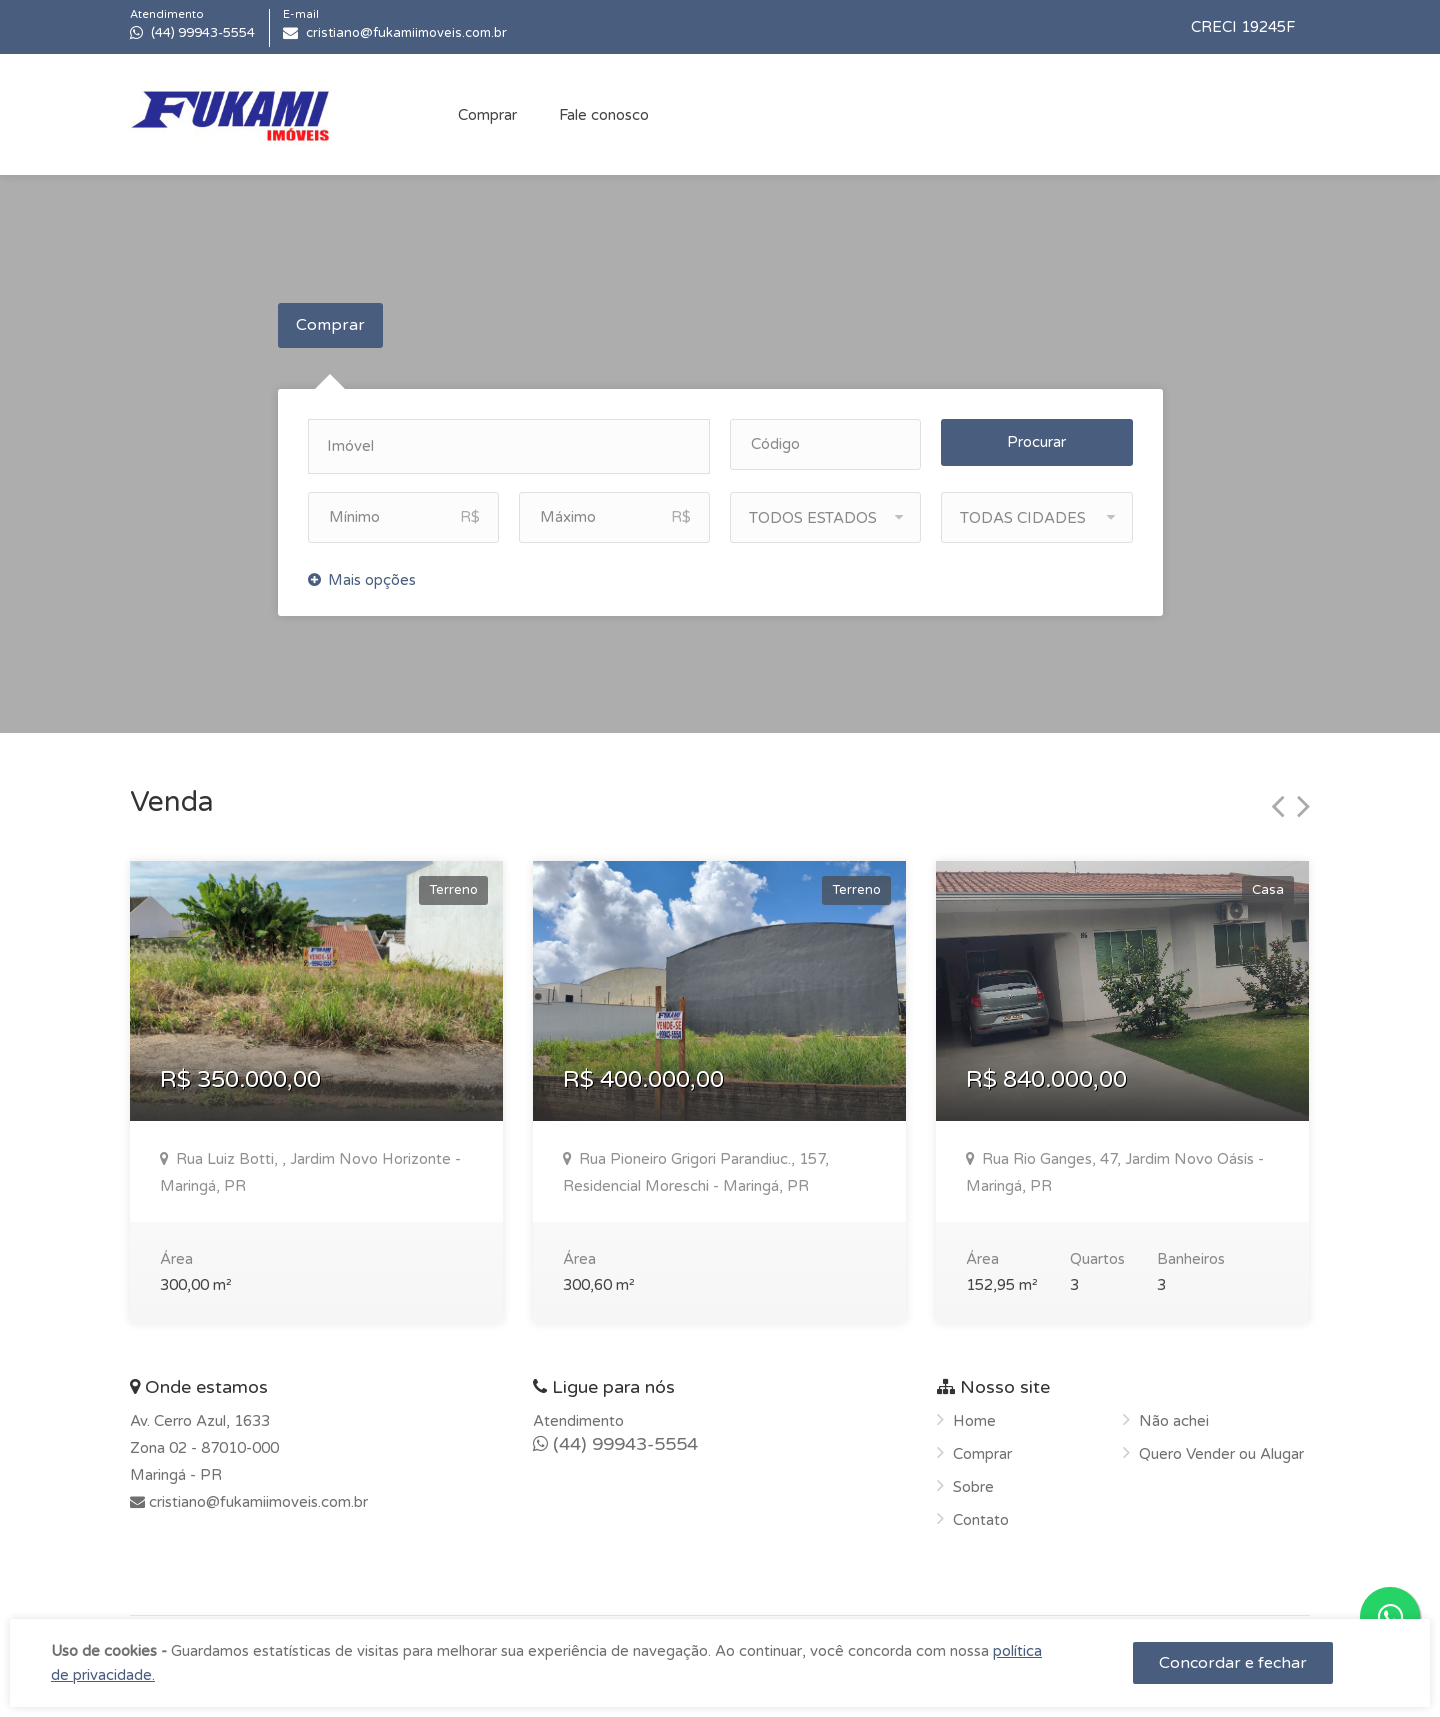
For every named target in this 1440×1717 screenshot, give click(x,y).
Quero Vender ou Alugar (1221, 1448)
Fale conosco (604, 115)
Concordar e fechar (1233, 1663)
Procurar (1036, 436)
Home (974, 1415)
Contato (981, 1514)
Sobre (973, 1481)
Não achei (1174, 1415)
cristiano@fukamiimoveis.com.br (256, 1496)
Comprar (487, 115)
